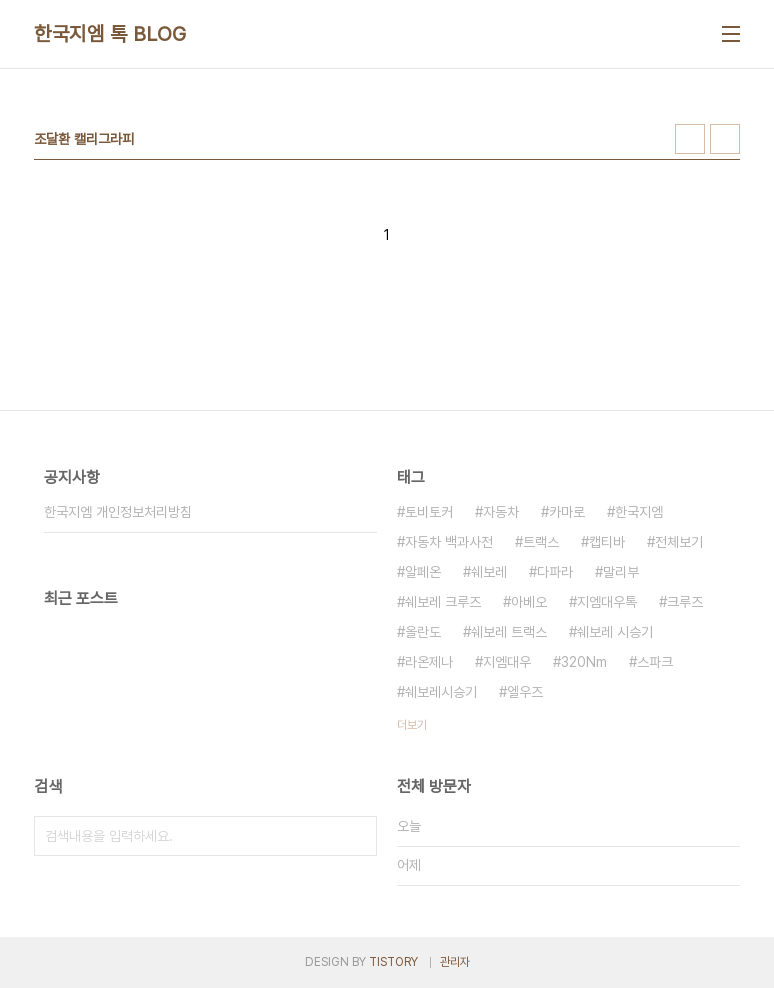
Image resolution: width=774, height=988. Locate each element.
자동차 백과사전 (449, 542)
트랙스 (541, 542)
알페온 (423, 572)
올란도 (423, 632)
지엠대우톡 (607, 602)
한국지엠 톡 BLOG (110, 34)
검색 (357, 836)
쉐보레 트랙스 (509, 632)
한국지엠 (639, 512)
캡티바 (607, 542)
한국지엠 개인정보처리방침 (118, 512)
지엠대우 (507, 662)
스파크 (655, 662)
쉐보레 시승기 (615, 632)
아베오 (529, 602)
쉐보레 (489, 572)
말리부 (621, 572)
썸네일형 (690, 139)
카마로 (567, 512)
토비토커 (429, 512)
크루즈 (685, 602)
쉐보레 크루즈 (443, 602)
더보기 (412, 725)
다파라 (555, 572)
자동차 (501, 512)
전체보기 (679, 542)
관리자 (455, 962)
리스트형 (725, 139)
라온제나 (429, 662)
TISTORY (393, 962)
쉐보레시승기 (441, 692)
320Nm (584, 662)
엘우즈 (525, 692)
